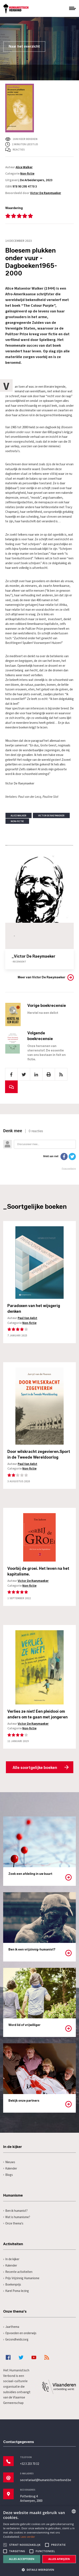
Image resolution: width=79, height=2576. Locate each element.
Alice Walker (24, 167)
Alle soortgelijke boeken (35, 1767)
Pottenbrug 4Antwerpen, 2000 (31, 2498)
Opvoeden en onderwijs (19, 2333)
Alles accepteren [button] (22, 2559)
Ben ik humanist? (15, 2211)
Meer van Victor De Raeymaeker (41, 977)
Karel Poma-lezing (16, 2291)
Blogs (8, 2175)
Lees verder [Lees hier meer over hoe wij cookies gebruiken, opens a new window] (28, 2537)
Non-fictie (27, 173)
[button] (39, 2569)
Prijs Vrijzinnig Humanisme (21, 2278)
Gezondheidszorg (15, 2339)
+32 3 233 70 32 (29, 2464)
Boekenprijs (12, 2284)
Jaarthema (11, 2327)
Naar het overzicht (24, 46)
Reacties (19, 150)
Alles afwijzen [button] (59, 2559)
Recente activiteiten (17, 2272)
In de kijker (11, 2259)
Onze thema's (13, 2223)
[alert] (39, 2541)
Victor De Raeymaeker (45, 193)
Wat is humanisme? (16, 2217)
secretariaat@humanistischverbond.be (45, 2480)
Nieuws (9, 2162)
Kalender (10, 2168)
